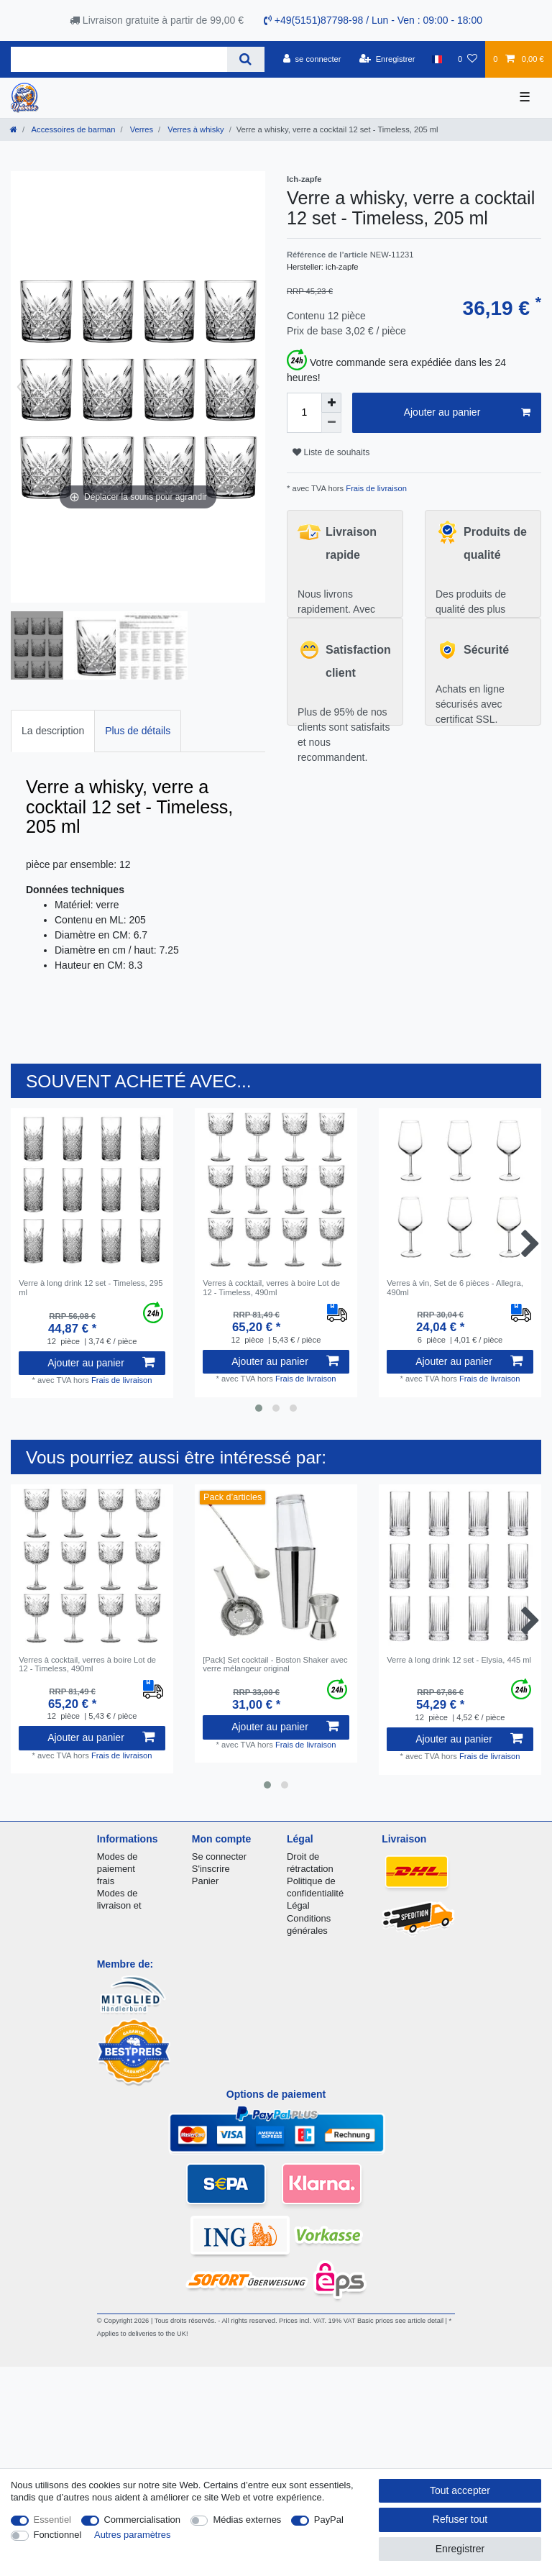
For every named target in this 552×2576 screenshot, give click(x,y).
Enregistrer (460, 2548)
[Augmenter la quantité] (331, 403)
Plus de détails (137, 730)
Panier (205, 1881)
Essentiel (53, 2519)
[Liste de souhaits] (467, 59)
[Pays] (436, 59)
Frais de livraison (375, 488)
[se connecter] (312, 59)
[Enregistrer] (387, 59)
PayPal (329, 2519)
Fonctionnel (58, 2534)
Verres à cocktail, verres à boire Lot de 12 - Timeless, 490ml (271, 1287)
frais (105, 1881)
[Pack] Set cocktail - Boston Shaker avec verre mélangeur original (275, 1664)
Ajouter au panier (467, 412)
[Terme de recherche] (119, 59)
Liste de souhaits (331, 452)
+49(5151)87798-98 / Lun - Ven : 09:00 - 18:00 (373, 20)
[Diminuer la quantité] (331, 423)
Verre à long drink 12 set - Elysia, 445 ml (459, 1659)
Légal (298, 1905)
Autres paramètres (132, 2534)
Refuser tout (460, 2519)
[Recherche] (245, 59)
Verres (140, 129)
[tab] (53, 731)
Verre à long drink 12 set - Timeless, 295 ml (90, 1287)
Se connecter (219, 1856)
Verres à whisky (194, 129)
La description (53, 730)
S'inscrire (211, 1868)
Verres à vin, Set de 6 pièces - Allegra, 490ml (455, 1287)
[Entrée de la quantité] (304, 413)
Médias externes (247, 2519)
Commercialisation (142, 2519)
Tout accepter (460, 2490)
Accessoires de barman (72, 129)
